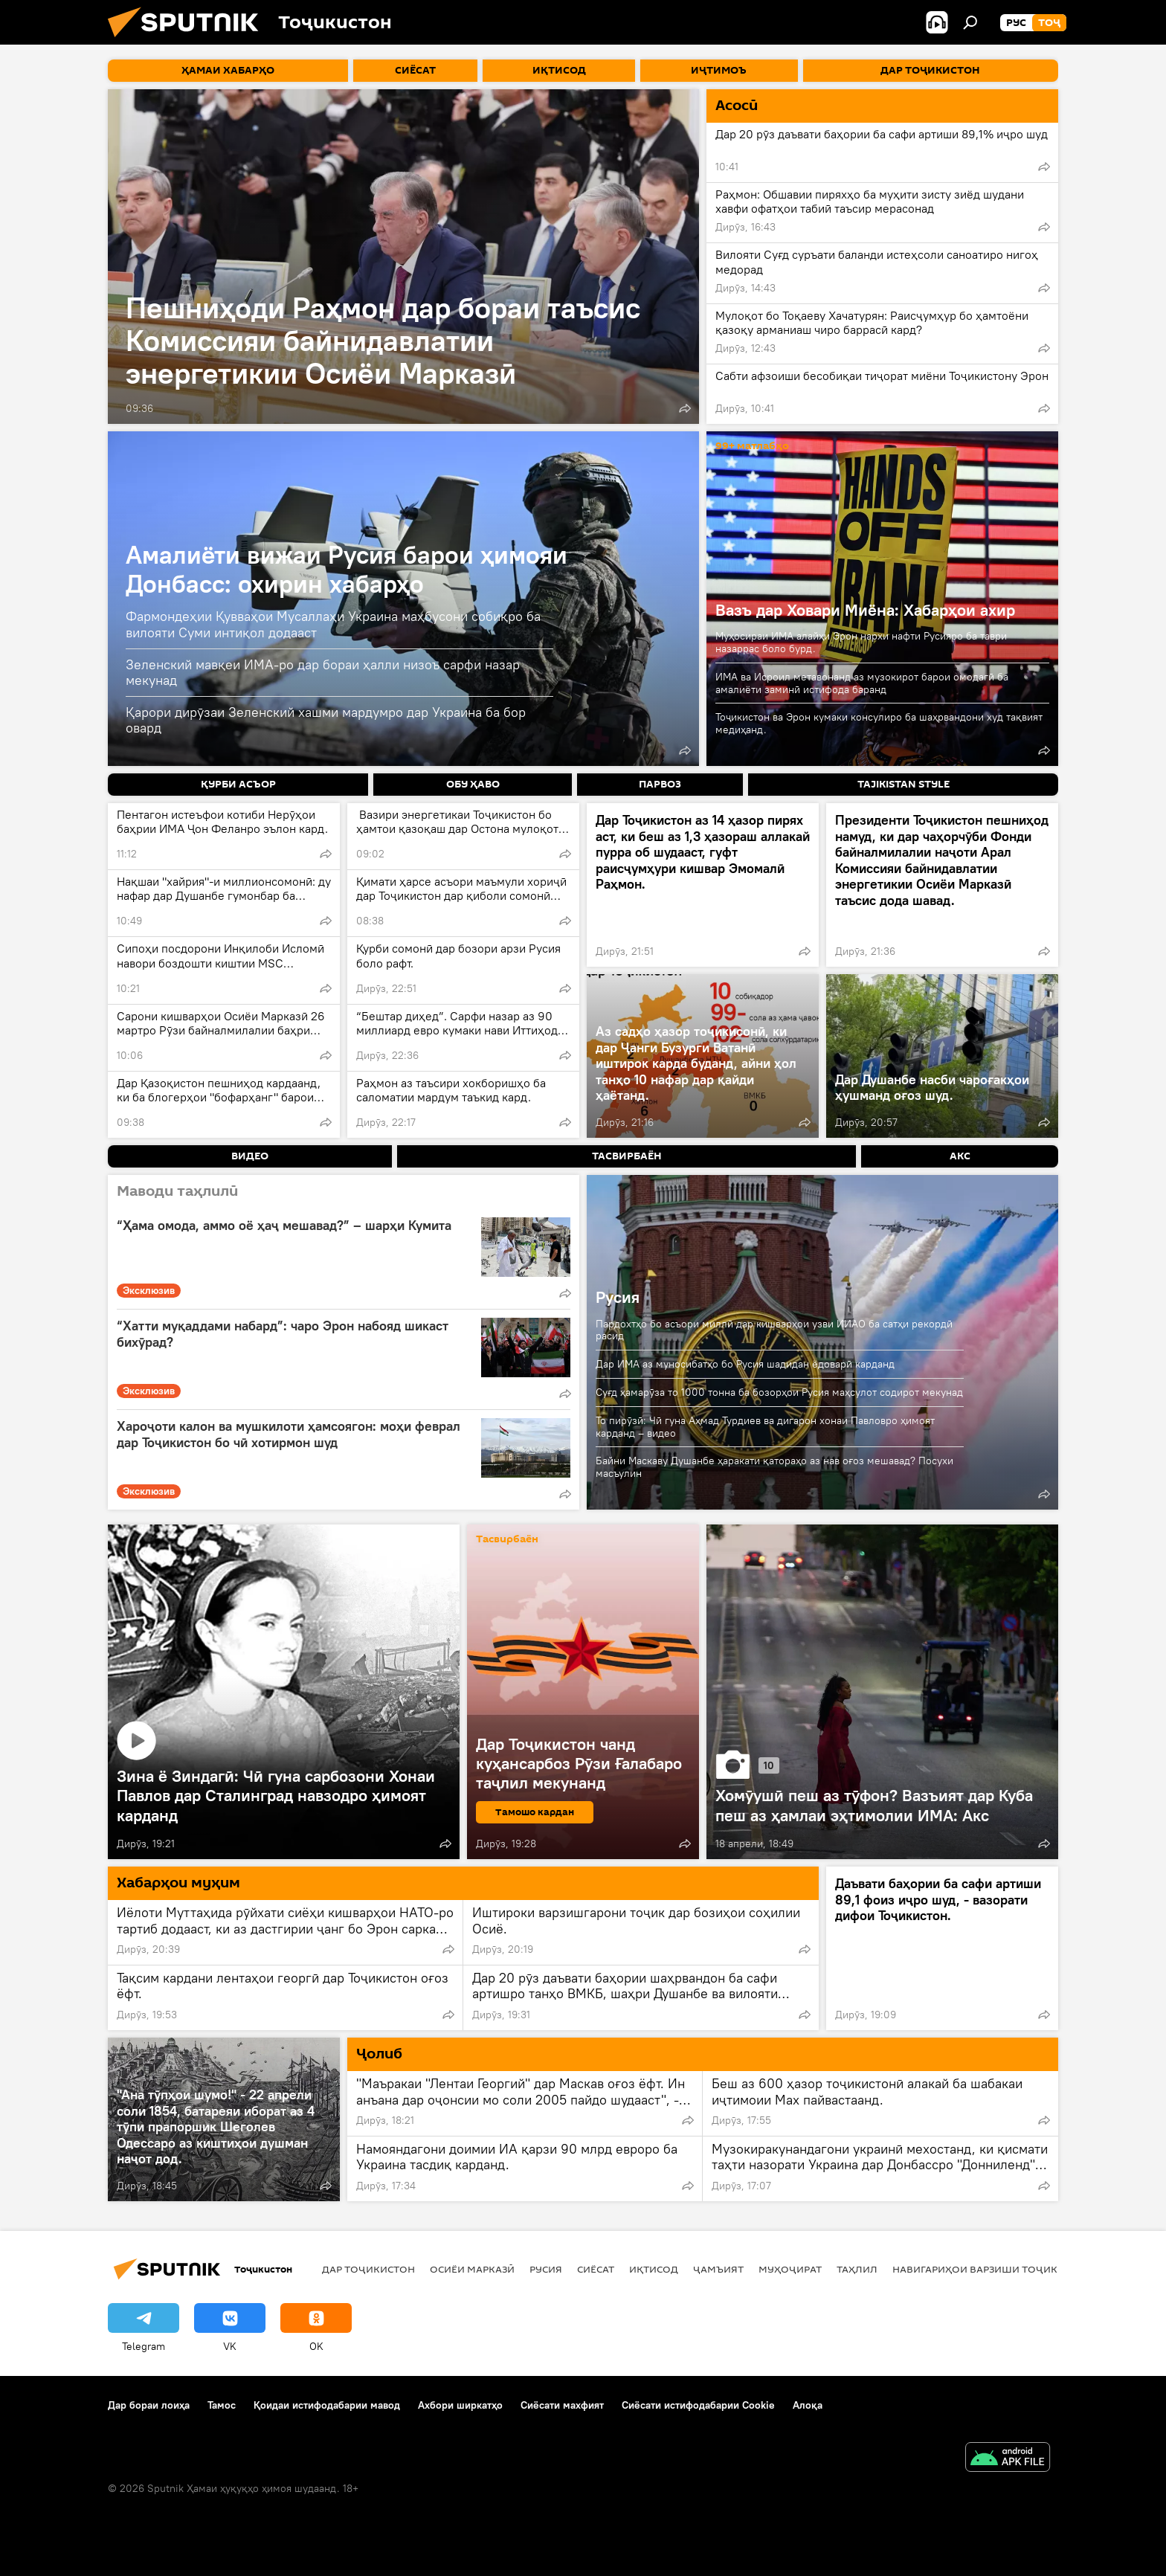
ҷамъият (718, 2269)
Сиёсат (595, 2269)
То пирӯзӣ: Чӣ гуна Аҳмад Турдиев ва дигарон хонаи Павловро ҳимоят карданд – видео (765, 1427)
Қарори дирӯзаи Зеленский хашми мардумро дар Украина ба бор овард (326, 719)
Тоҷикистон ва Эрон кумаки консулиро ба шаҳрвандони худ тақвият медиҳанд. (879, 723)
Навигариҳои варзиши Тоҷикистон (992, 2269)
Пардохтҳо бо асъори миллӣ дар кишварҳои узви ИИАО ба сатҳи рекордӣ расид (774, 1330)
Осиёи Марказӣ (472, 2269)
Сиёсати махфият (562, 2405)
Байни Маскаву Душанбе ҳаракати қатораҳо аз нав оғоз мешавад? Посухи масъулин (774, 1467)
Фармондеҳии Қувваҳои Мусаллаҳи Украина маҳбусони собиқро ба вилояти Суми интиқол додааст (333, 624)
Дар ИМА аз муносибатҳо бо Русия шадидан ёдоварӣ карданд (745, 1364)
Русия (618, 1297)
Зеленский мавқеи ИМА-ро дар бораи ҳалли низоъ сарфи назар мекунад (323, 672)
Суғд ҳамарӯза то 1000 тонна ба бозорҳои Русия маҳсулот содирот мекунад (779, 1392)
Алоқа (807, 2405)
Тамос (221, 2405)
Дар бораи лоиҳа (149, 2405)
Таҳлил (857, 2269)
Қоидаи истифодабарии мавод (327, 2405)
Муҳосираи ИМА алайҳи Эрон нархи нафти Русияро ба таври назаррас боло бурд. (861, 642)
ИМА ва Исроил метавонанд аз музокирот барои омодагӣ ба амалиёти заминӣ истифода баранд (861, 683)
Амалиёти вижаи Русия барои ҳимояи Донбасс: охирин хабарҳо (346, 568)
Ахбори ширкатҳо (460, 2405)
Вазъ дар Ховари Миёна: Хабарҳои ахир (865, 609)
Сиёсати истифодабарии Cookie (698, 2405)
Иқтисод (653, 2269)
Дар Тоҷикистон (368, 2269)
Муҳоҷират (790, 2269)
